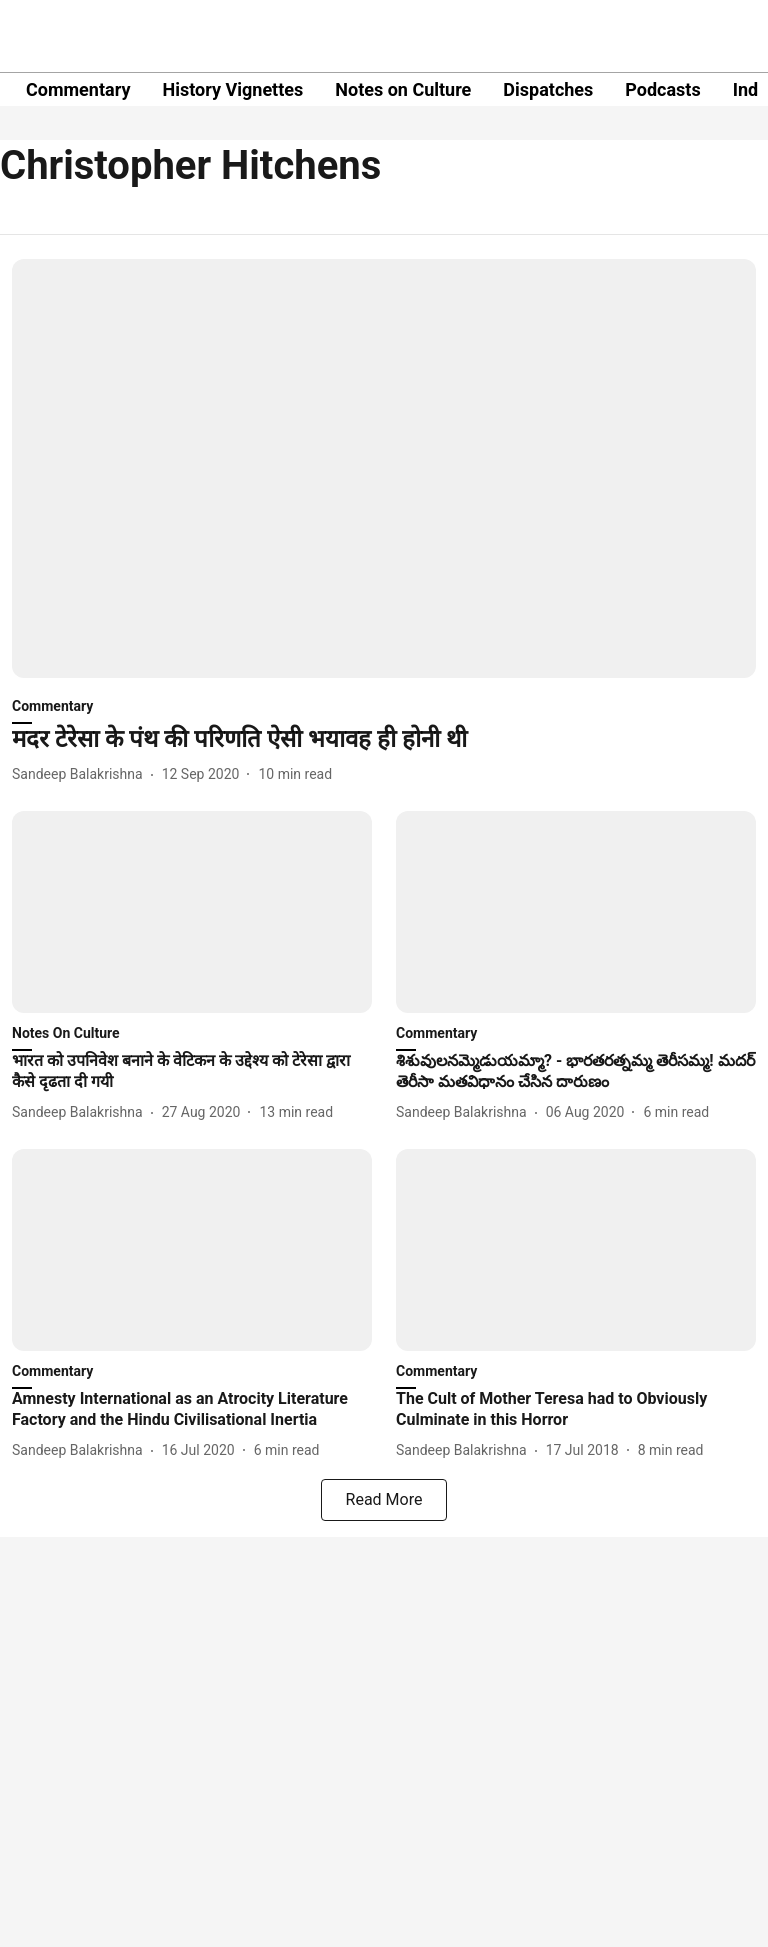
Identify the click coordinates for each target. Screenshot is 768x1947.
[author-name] (81, 774)
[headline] (384, 739)
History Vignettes (232, 89)
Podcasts (662, 89)
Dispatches (548, 89)
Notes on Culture (403, 89)
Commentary (78, 89)
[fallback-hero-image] (384, 468)
